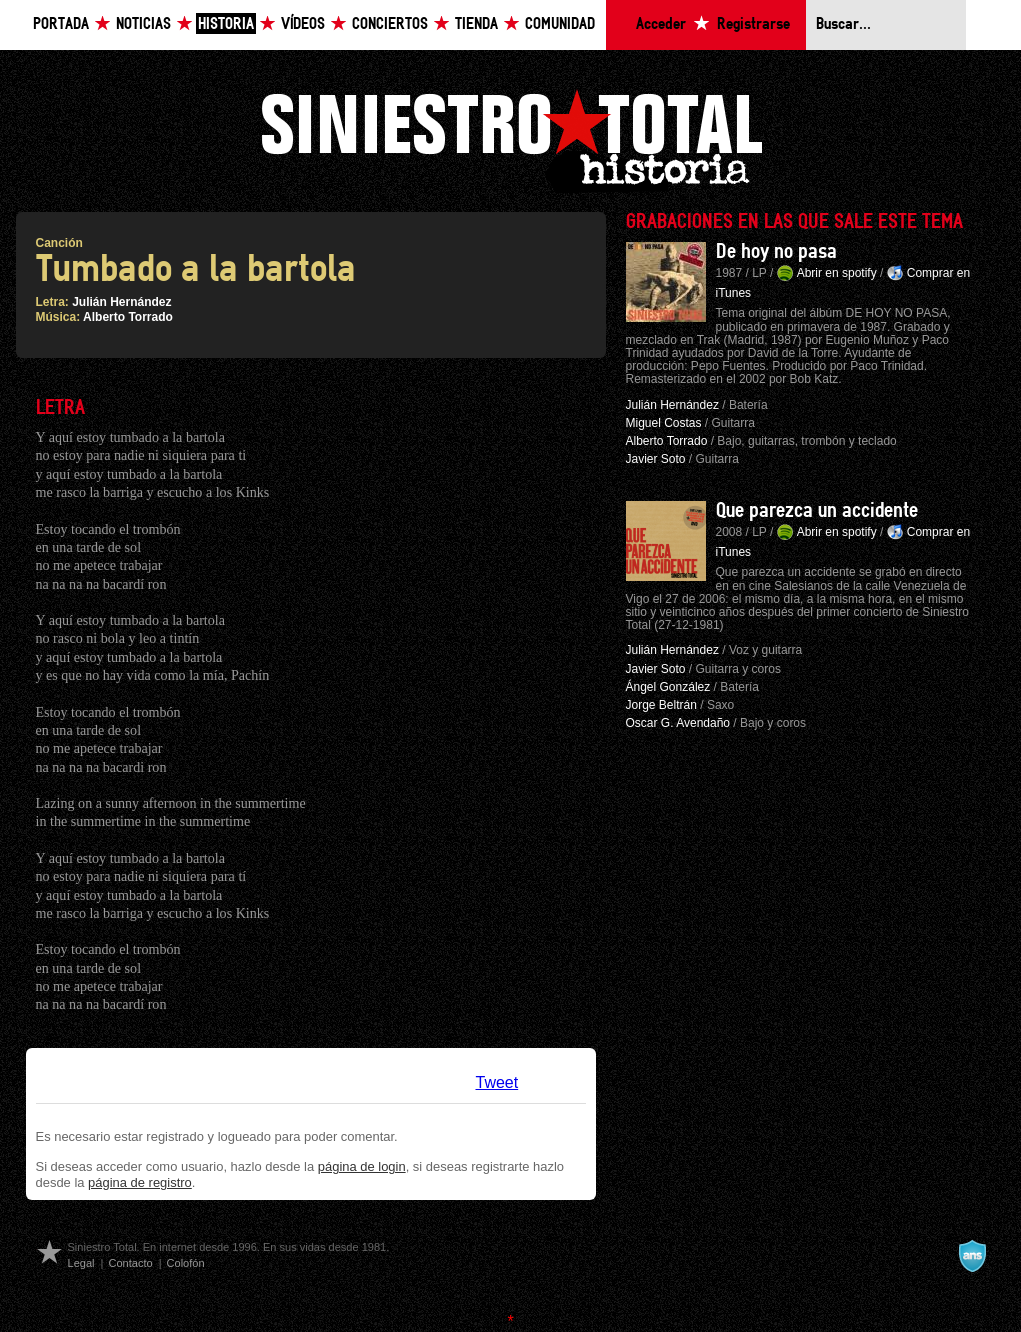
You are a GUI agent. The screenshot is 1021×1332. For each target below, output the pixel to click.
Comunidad (560, 24)
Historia (226, 24)
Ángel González (668, 687)
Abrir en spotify (837, 273)
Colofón (186, 1263)
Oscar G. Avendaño (678, 723)
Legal (81, 1263)
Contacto (130, 1263)
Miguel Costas (664, 423)
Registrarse (753, 24)
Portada (61, 24)
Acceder (661, 24)
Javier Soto (656, 459)
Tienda (476, 24)
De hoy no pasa (776, 252)
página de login (362, 1166)
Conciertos (390, 24)
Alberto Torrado (128, 317)
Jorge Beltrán (661, 705)
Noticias (143, 24)
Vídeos (303, 24)
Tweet (497, 1082)
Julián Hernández (121, 302)
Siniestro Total (511, 138)
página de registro (140, 1182)
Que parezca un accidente (817, 511)
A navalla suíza (972, 1256)
